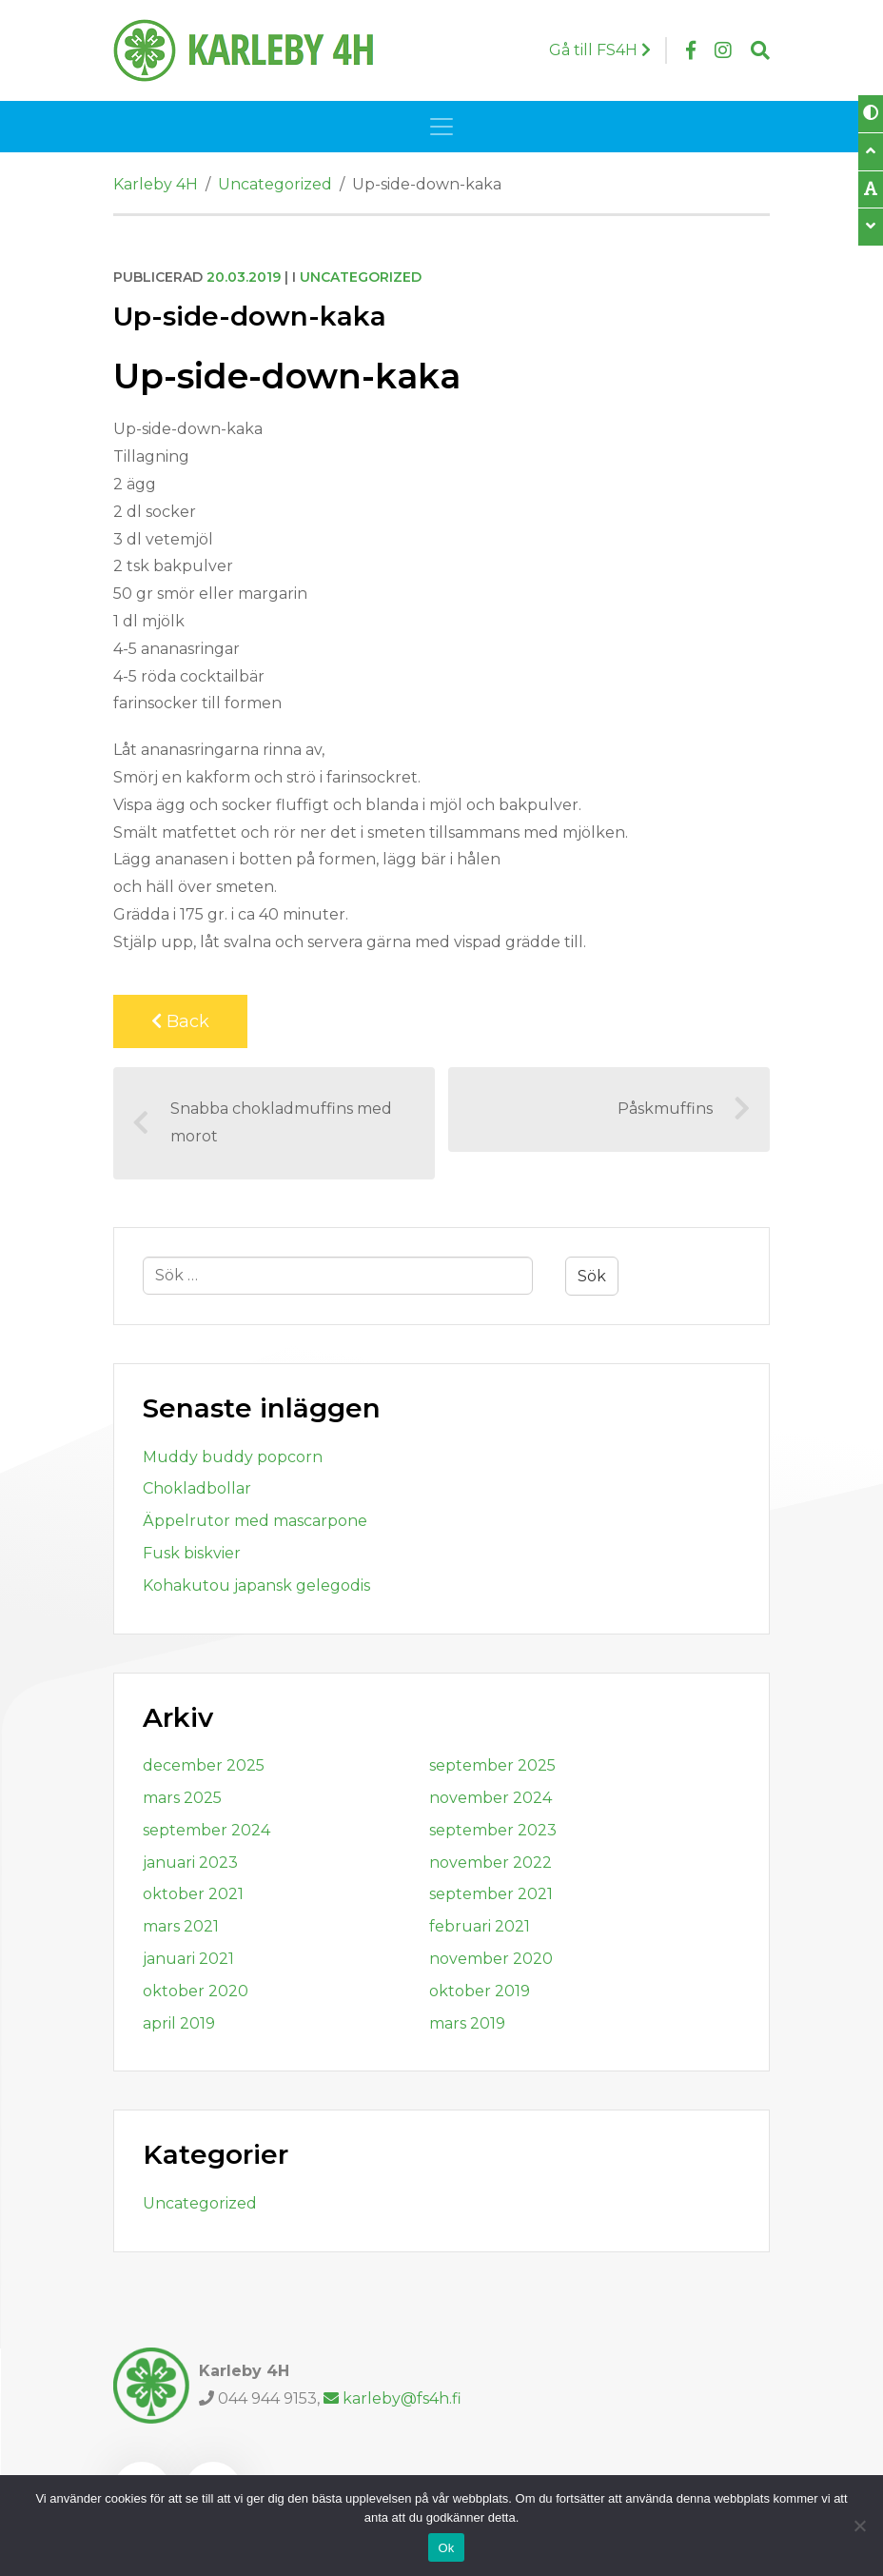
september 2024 (206, 1830)
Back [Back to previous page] (180, 1021)
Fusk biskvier (192, 1553)
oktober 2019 (479, 1991)
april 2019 (179, 2023)
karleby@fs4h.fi (392, 2398)
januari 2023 (190, 1862)
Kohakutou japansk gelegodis (256, 1585)
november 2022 (490, 1862)
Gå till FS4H (600, 50)
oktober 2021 (193, 1894)
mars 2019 (467, 2023)
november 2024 (490, 1798)
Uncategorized (361, 277)
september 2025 (492, 1765)
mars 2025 (182, 1798)
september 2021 (491, 1894)
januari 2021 (188, 1959)
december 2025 (204, 1765)
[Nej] (859, 2525)
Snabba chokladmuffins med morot (262, 1122)
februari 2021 (479, 1926)
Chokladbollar (197, 1488)
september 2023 (493, 1830)
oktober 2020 (195, 1991)
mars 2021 (181, 1926)
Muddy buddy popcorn (233, 1457)
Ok (446, 2548)
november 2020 (491, 1959)
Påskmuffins (684, 1109)
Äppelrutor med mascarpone (255, 1521)
